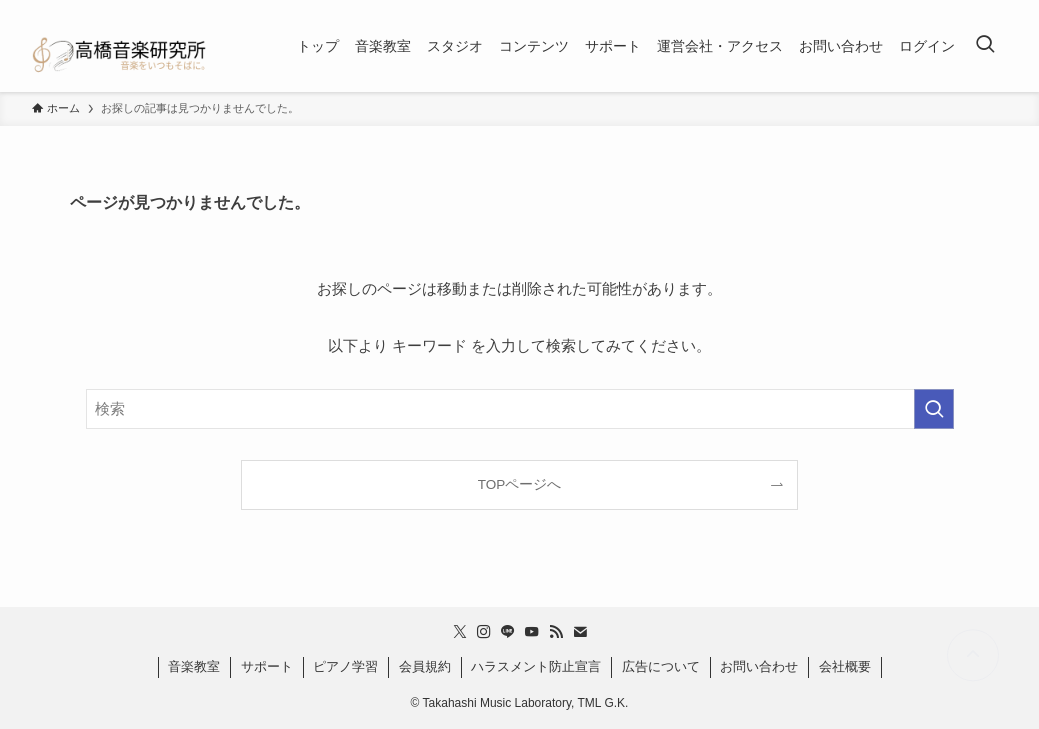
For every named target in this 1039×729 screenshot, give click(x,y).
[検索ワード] (520, 409)
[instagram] (484, 632)
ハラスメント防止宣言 (536, 666)
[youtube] (532, 632)
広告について (661, 666)
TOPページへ (520, 484)
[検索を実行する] (934, 409)
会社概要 (845, 666)
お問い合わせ (759, 666)
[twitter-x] (460, 632)
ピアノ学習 (345, 666)
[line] (508, 632)
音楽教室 (194, 666)
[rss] (556, 632)
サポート (267, 666)
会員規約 (425, 666)
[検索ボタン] (985, 46)
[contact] (580, 632)
